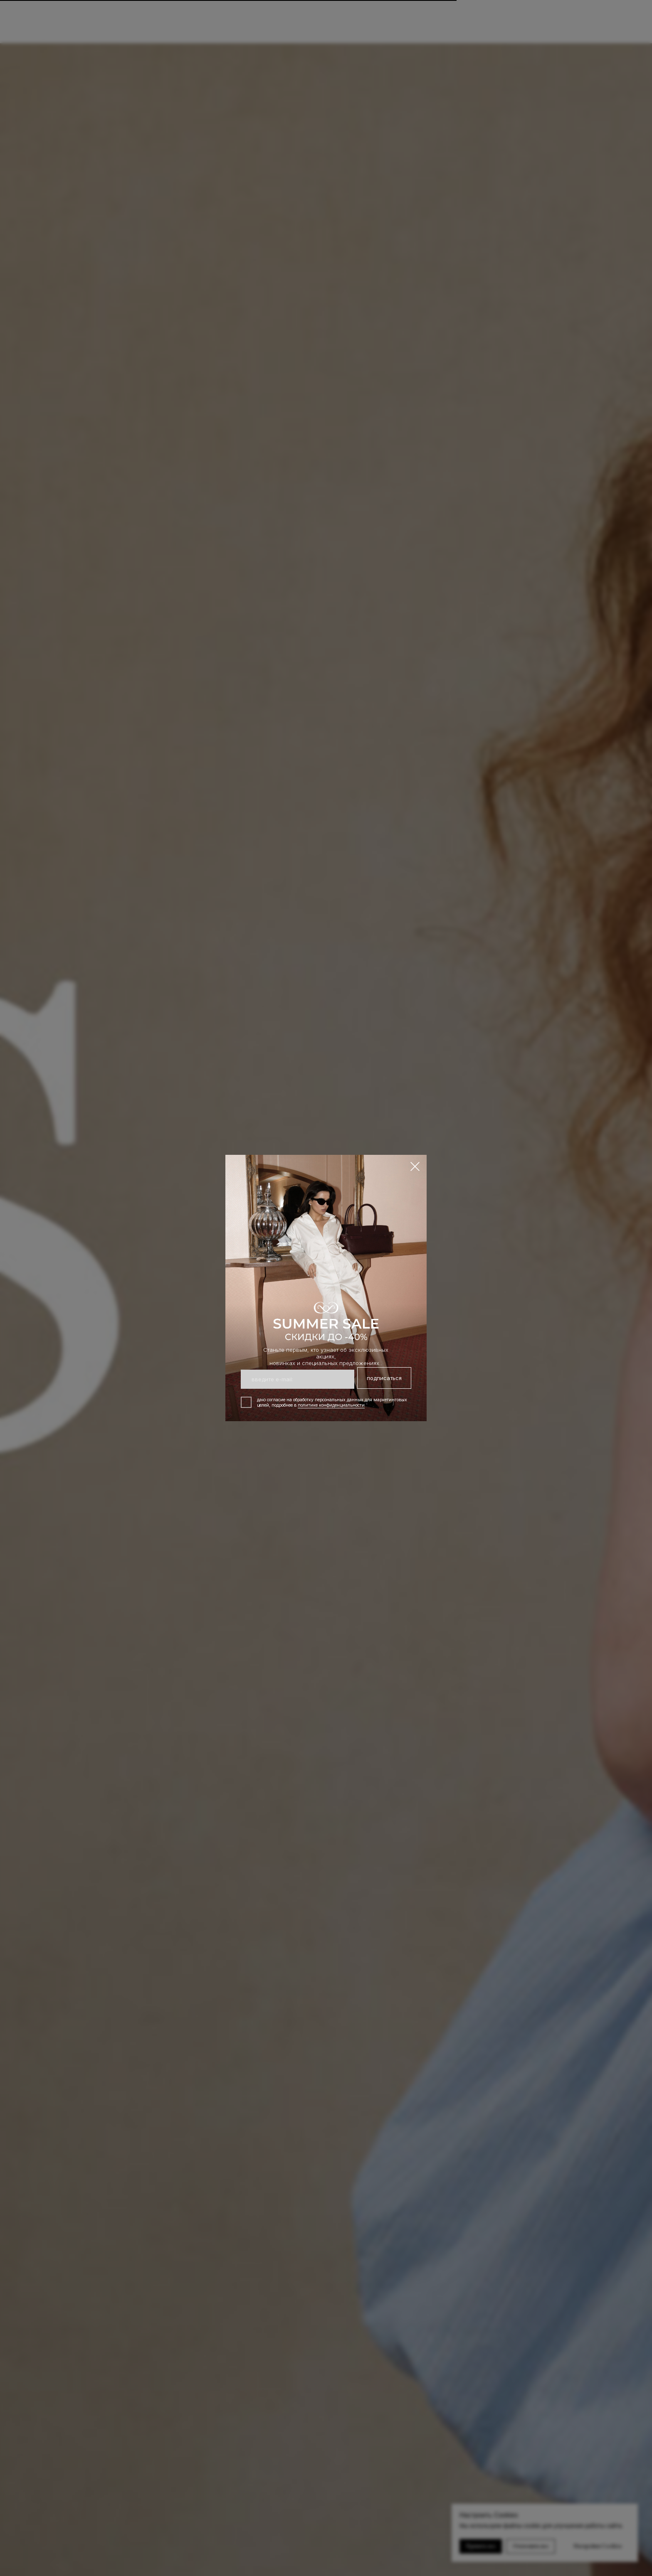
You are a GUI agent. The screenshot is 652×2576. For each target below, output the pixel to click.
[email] (297, 1379)
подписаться (384, 1378)
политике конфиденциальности (331, 1405)
